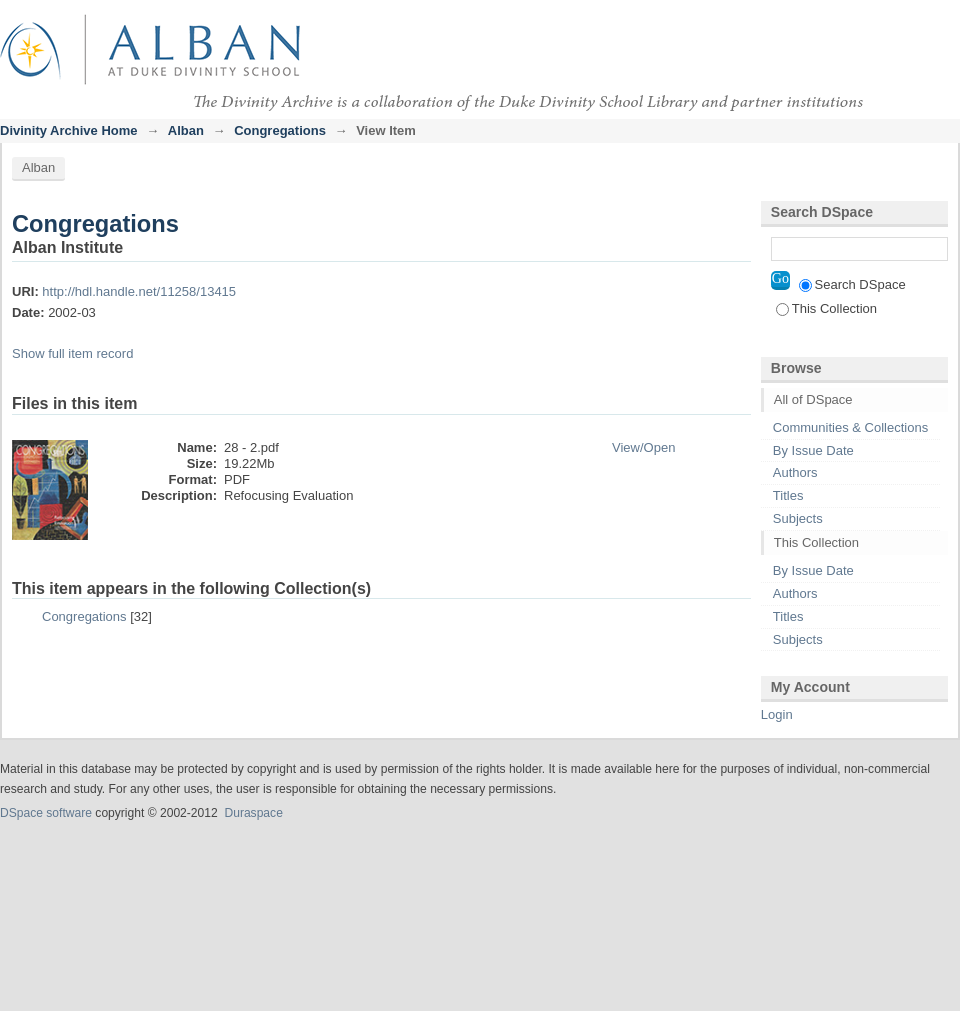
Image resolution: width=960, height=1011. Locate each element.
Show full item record (72, 353)
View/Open (643, 447)
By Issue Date (813, 450)
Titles (788, 495)
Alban (186, 130)
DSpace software (46, 813)
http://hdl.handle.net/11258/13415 (139, 291)
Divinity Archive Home (69, 130)
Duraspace (253, 813)
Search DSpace (852, 284)
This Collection (826, 308)
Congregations (280, 130)
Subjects (798, 518)
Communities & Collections (850, 427)
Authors (795, 472)
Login (944, 24)
